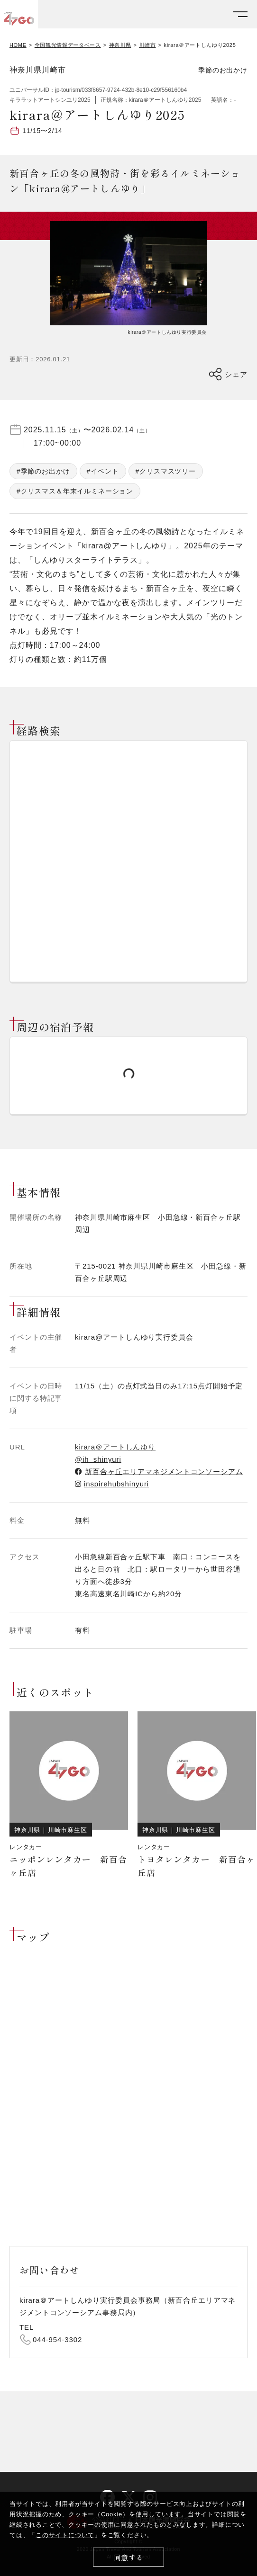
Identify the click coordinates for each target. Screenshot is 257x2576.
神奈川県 (120, 45)
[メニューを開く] (240, 14)
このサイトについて (65, 2535)
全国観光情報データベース (68, 45)
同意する (129, 2557)
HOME (18, 45)
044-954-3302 (57, 2339)
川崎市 (147, 45)
